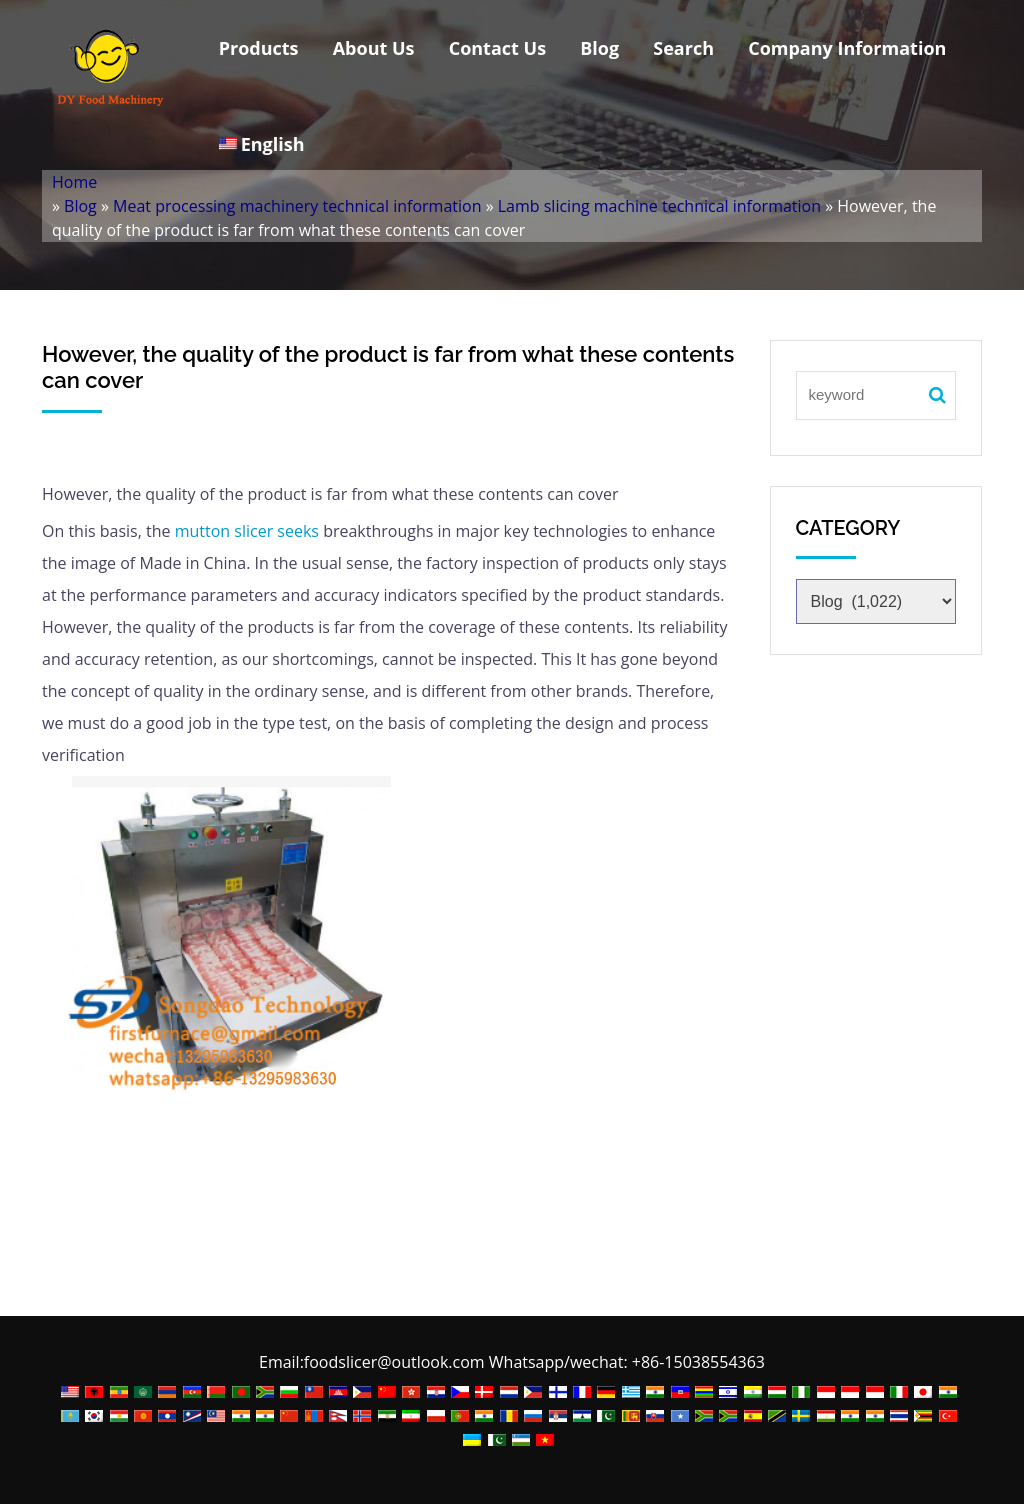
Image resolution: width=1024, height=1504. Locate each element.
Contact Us (497, 48)
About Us (374, 48)
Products (259, 48)
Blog (599, 48)
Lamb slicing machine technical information (659, 206)
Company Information (847, 48)
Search (683, 48)
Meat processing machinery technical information (297, 206)
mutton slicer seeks (245, 531)
